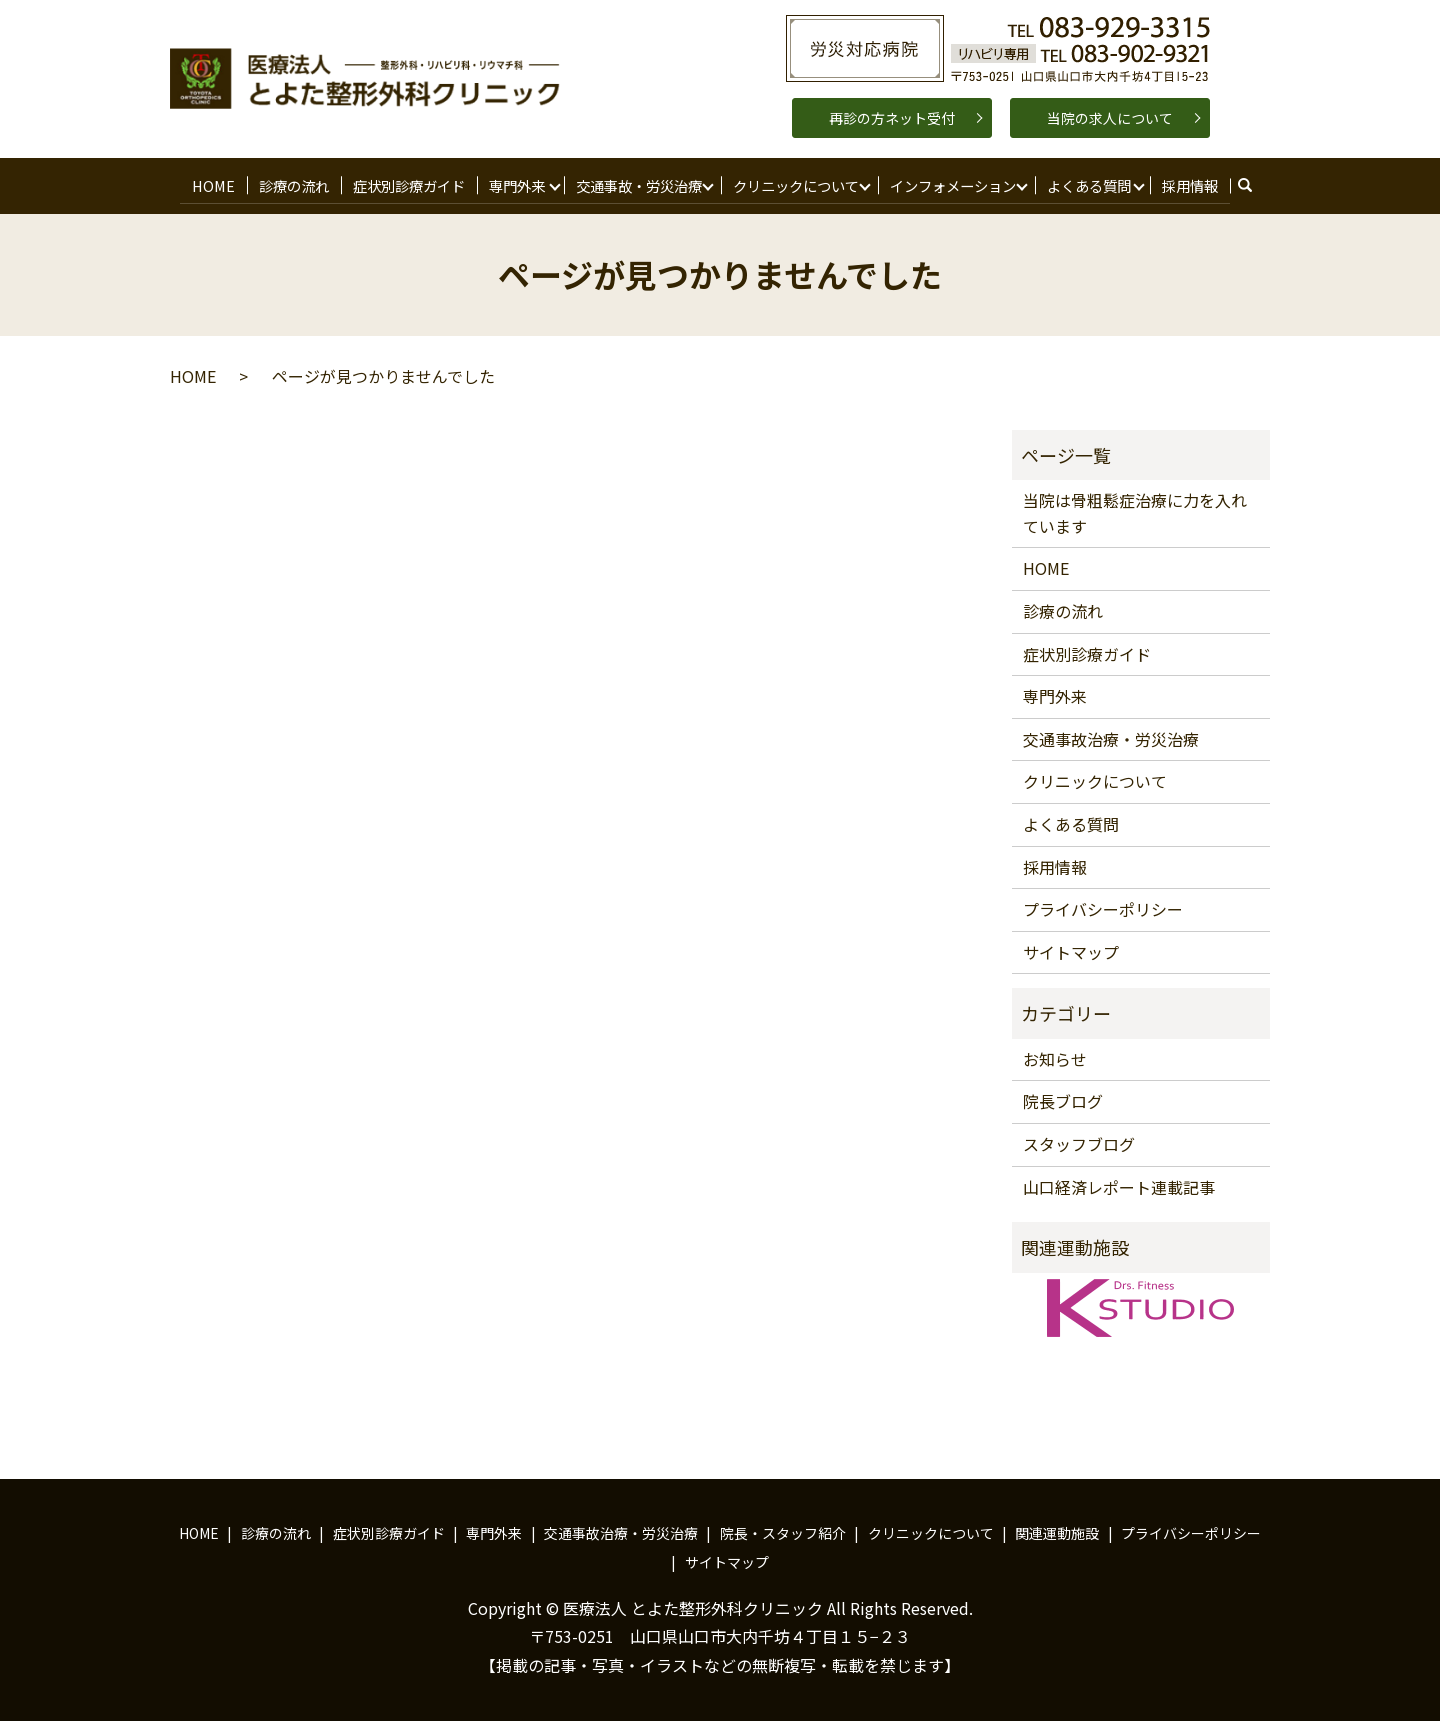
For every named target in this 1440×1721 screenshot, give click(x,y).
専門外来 (514, 182)
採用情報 (1185, 182)
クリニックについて (792, 182)
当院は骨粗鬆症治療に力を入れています (1135, 509)
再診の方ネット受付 (892, 118)
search (1248, 183)
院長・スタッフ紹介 (783, 1528)
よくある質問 (1084, 182)
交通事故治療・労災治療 (1111, 734)
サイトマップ (1071, 947)
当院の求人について (1110, 118)
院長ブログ (1063, 1097)
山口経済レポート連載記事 (1119, 1182)
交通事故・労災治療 (635, 182)
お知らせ (1055, 1054)
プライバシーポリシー (1103, 905)
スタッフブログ (1079, 1139)
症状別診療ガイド (407, 182)
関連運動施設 (1057, 1528)
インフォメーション (948, 182)
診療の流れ (294, 182)
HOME (217, 182)
